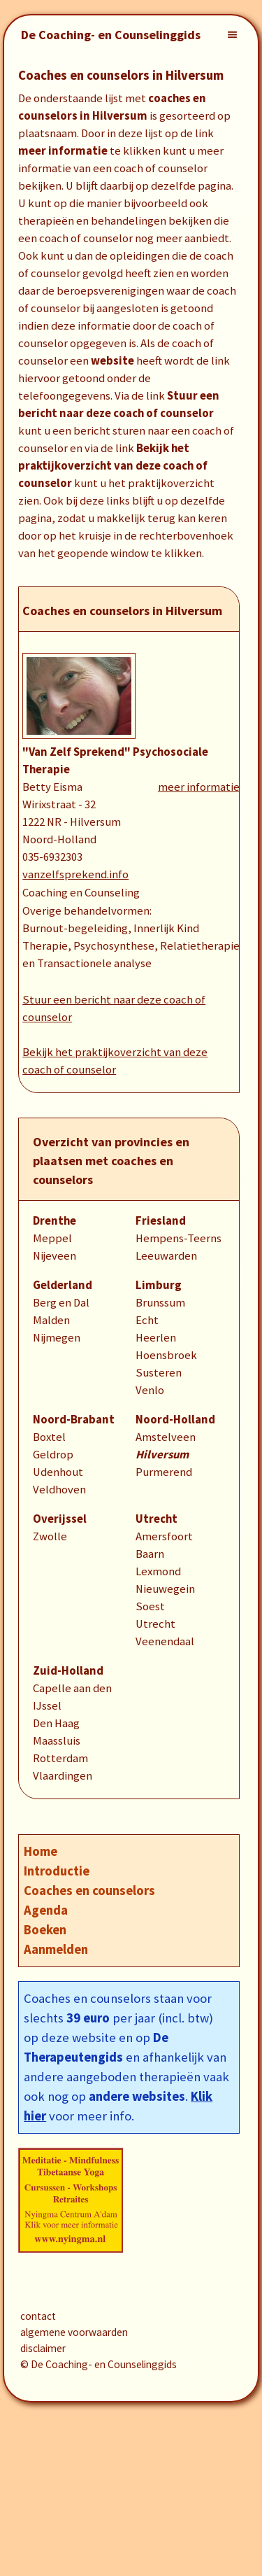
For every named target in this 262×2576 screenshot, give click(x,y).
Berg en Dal (61, 1302)
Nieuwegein (165, 1589)
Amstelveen (166, 1437)
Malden (51, 1320)
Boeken (45, 1930)
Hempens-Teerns (178, 1238)
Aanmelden (56, 1949)
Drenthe (54, 1220)
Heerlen (156, 1337)
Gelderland (62, 1285)
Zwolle (50, 1536)
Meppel (52, 1238)
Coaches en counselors (89, 1890)
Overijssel (60, 1519)
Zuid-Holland (68, 1670)
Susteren (159, 1372)
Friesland (161, 1220)
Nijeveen (54, 1255)
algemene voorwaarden (74, 2332)
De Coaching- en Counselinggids (111, 35)
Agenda (46, 1910)
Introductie (56, 1871)
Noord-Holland (175, 1419)
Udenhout (58, 1472)
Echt (147, 1320)
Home (40, 1851)
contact (38, 2316)
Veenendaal (165, 1641)
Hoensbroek (166, 1355)
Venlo (150, 1390)
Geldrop (53, 1454)
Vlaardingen (62, 1775)
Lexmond (158, 1571)
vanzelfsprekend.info (75, 874)
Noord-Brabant (74, 1419)
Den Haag (56, 1723)
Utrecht (156, 1519)
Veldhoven (59, 1489)
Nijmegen (56, 1337)
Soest (150, 1606)
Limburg (159, 1285)
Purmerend (164, 1472)
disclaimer (43, 2348)
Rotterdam (60, 1758)
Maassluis (56, 1740)
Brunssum (160, 1302)
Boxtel (49, 1437)
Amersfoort (164, 1536)
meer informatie (199, 787)
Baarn (150, 1554)
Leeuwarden (166, 1255)
